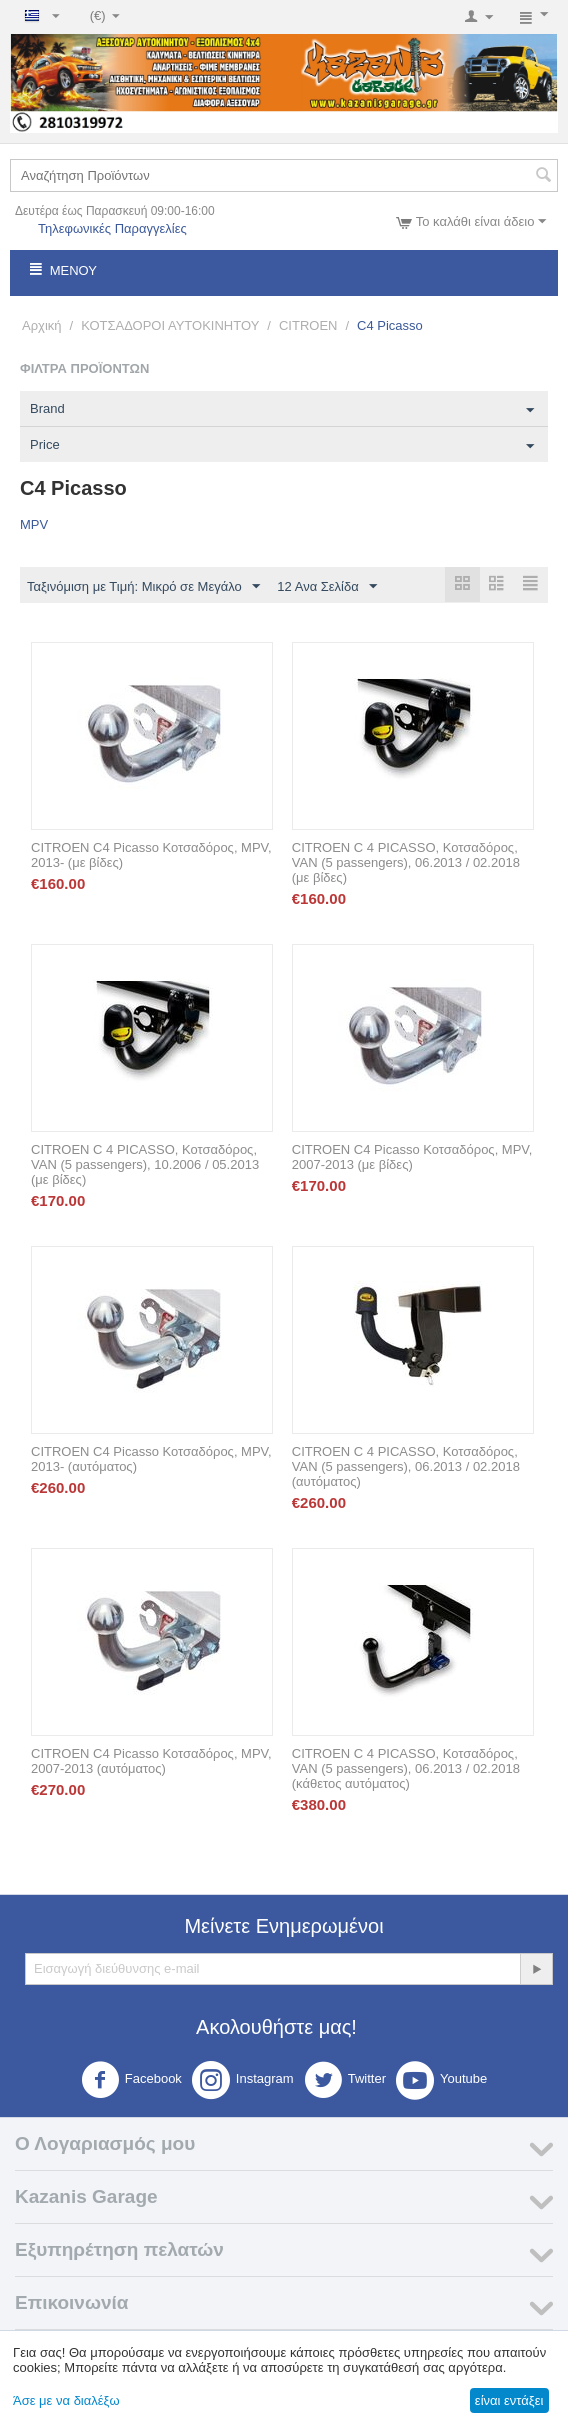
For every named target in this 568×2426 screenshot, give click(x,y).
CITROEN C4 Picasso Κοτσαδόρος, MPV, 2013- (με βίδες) (151, 856)
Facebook (131, 2081)
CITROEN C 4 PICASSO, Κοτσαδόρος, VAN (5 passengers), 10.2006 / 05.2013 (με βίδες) (145, 1165)
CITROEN (308, 325)
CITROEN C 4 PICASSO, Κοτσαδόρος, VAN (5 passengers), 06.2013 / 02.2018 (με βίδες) (406, 863)
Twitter (345, 2081)
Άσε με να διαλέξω (66, 2400)
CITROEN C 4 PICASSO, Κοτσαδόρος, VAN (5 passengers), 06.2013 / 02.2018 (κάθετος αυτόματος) (406, 1769)
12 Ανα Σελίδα (326, 587)
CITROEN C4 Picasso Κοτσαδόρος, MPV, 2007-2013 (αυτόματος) (151, 1762)
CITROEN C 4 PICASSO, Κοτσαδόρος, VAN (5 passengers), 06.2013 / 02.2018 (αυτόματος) (406, 1467)
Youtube (441, 2081)
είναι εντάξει (509, 2400)
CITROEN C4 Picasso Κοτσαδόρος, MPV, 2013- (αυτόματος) (151, 1460)
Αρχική (42, 325)
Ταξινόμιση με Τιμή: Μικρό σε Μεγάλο (143, 587)
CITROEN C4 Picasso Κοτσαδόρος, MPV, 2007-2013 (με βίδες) (412, 1158)
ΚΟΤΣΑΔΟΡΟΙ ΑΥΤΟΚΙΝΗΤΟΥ (170, 325)
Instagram (243, 2081)
